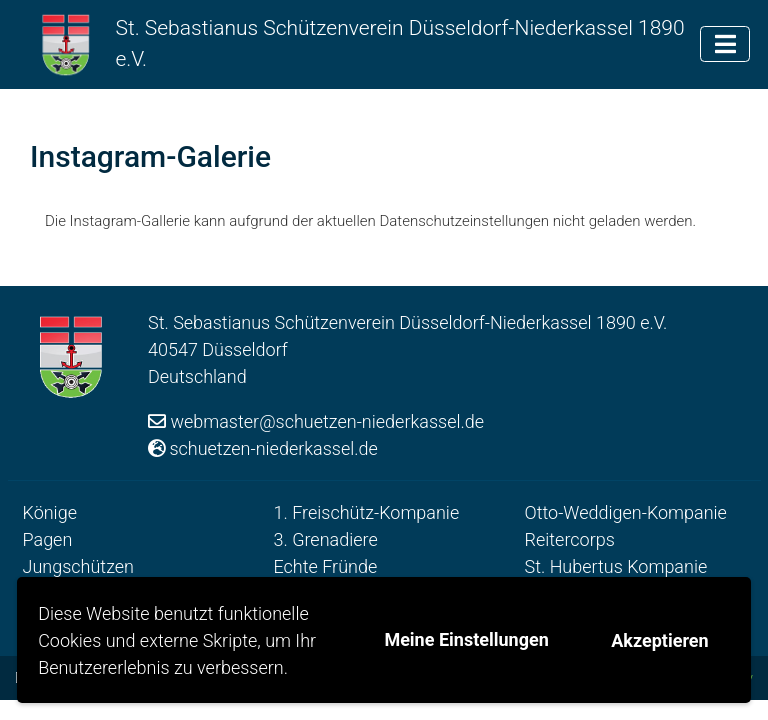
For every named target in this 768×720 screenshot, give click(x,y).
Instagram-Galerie (150, 156)
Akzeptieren (659, 640)
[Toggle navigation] (725, 44)
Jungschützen (78, 566)
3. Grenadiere (326, 539)
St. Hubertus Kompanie (616, 566)
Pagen (48, 539)
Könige (50, 512)
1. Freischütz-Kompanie (367, 512)
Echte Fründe (326, 566)
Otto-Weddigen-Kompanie (626, 512)
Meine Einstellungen (466, 639)
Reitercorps (570, 539)
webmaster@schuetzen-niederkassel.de (327, 421)
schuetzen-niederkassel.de (273, 448)
